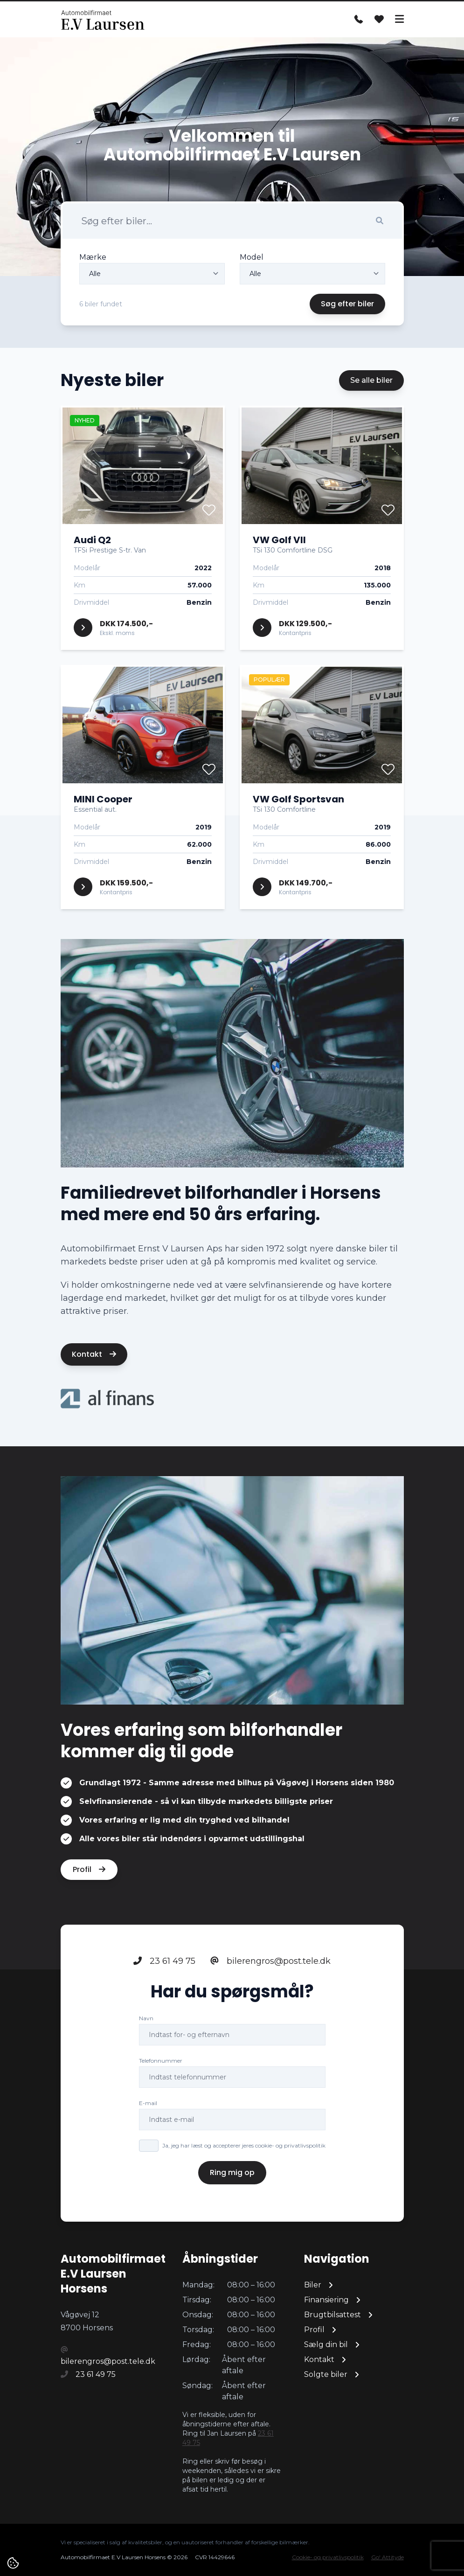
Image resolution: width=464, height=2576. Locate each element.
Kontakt (94, 1354)
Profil (89, 1870)
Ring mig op (232, 2173)
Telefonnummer (160, 2061)
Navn (146, 2018)
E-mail (148, 2103)
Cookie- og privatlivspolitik (328, 2557)
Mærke (92, 257)
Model (251, 257)
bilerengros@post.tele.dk (270, 1961)
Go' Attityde (387, 2557)
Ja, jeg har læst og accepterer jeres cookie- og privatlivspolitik (243, 2145)
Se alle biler (371, 380)
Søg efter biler (347, 303)
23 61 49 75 (164, 1961)
